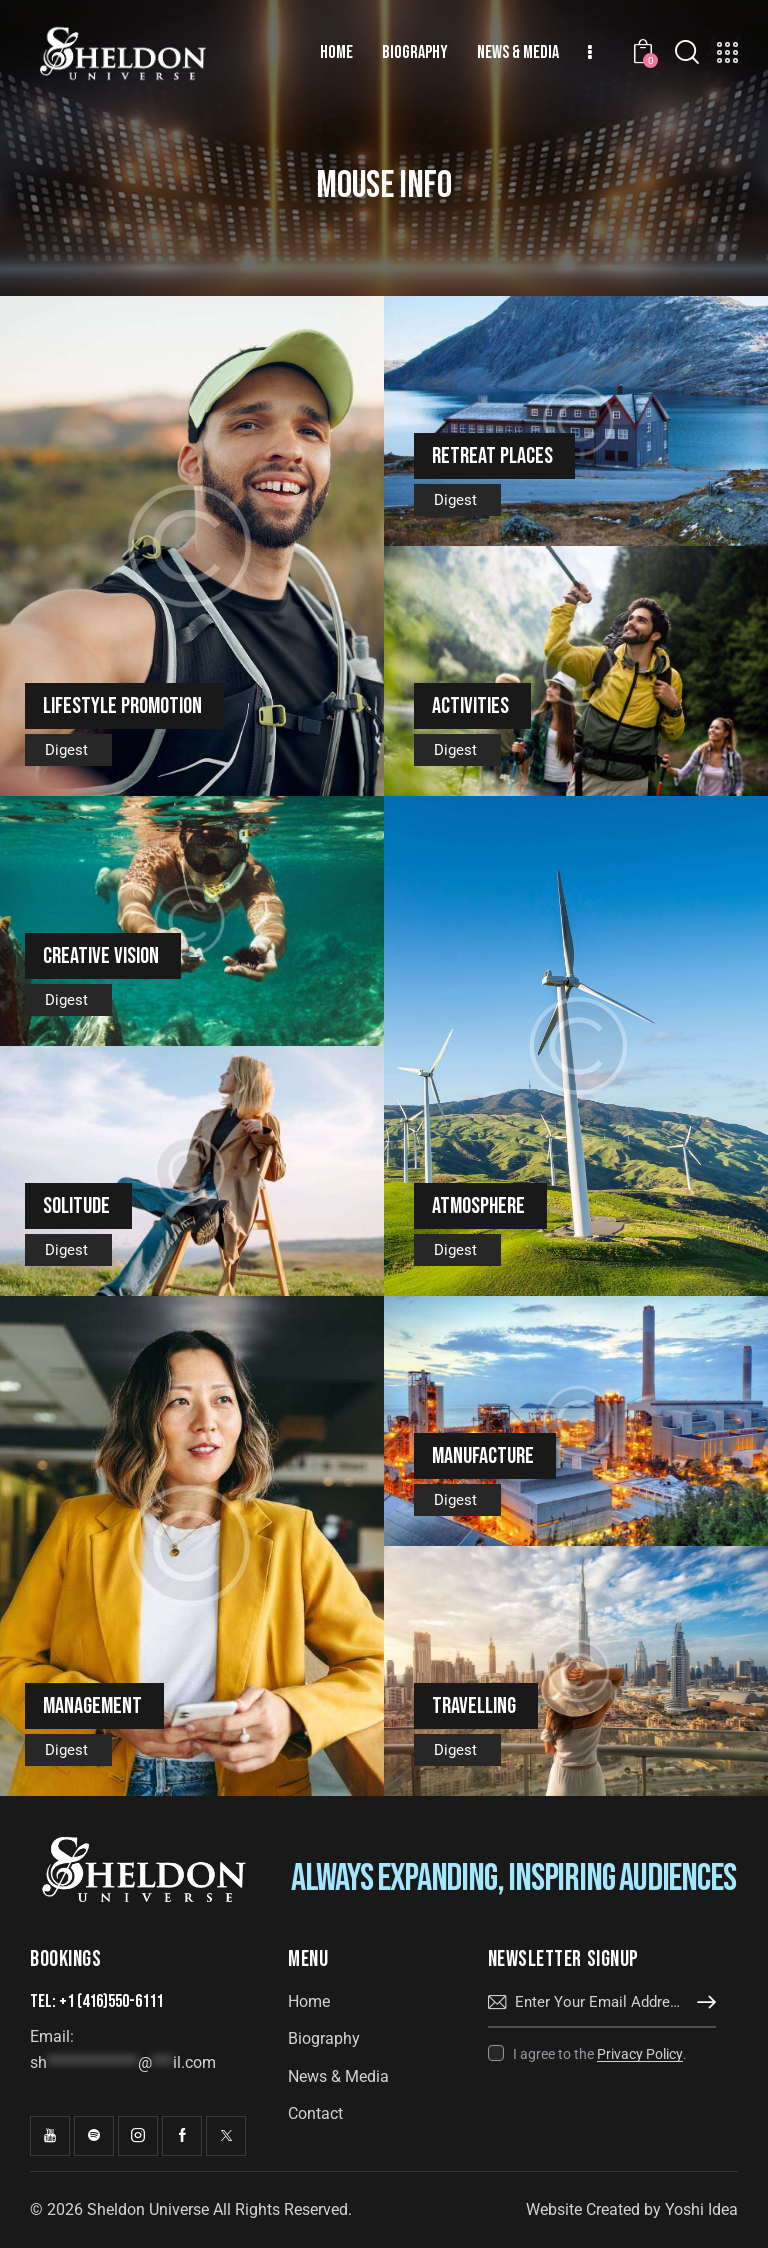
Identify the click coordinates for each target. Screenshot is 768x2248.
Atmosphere (478, 1206)
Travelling (474, 1706)
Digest (66, 750)
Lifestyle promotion (122, 706)
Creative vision (101, 956)
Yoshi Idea (701, 2209)
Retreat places (492, 456)
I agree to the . (600, 2054)
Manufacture (483, 1456)
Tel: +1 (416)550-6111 (96, 2001)
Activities (470, 706)
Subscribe (701, 2003)
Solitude (76, 1206)
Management (92, 1706)
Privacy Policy (640, 2054)
